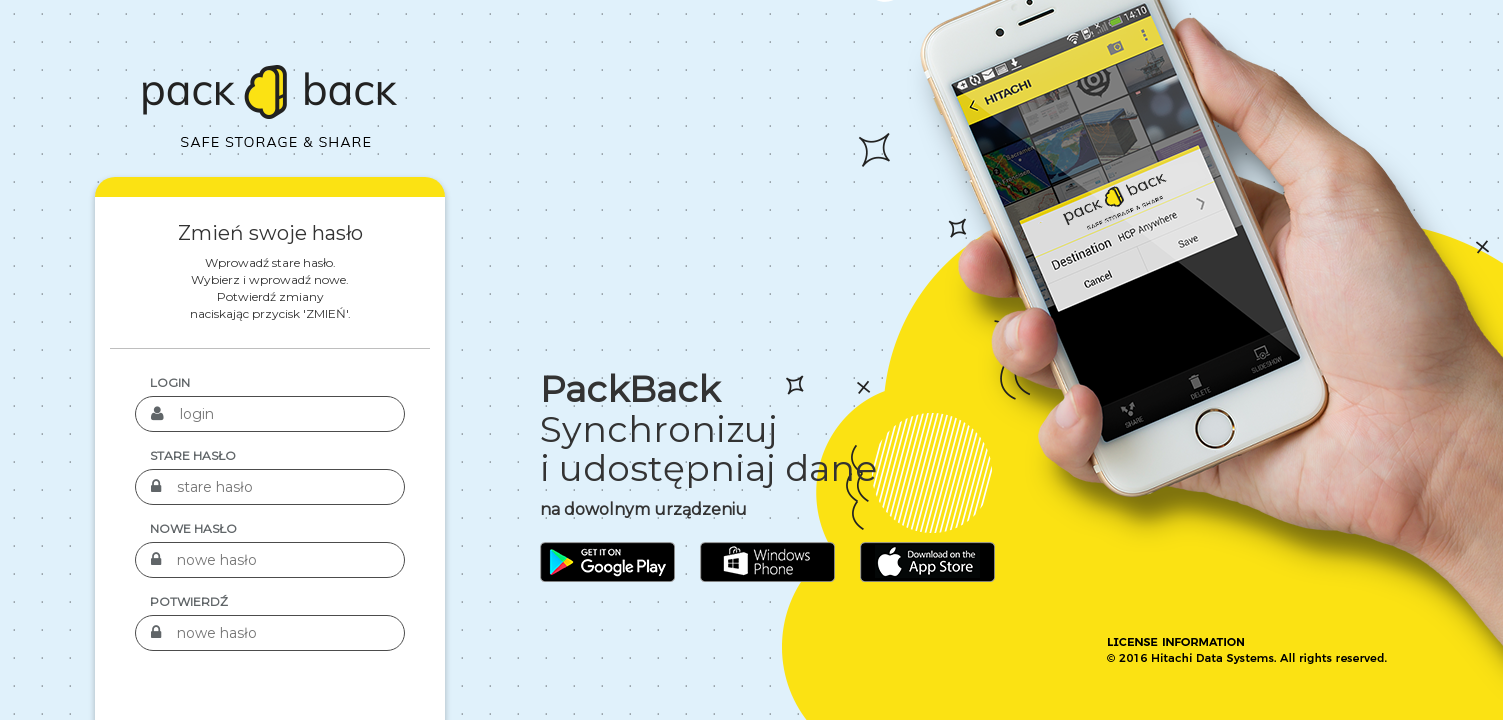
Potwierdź (189, 601)
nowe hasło (193, 528)
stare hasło (193, 455)
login (170, 382)
